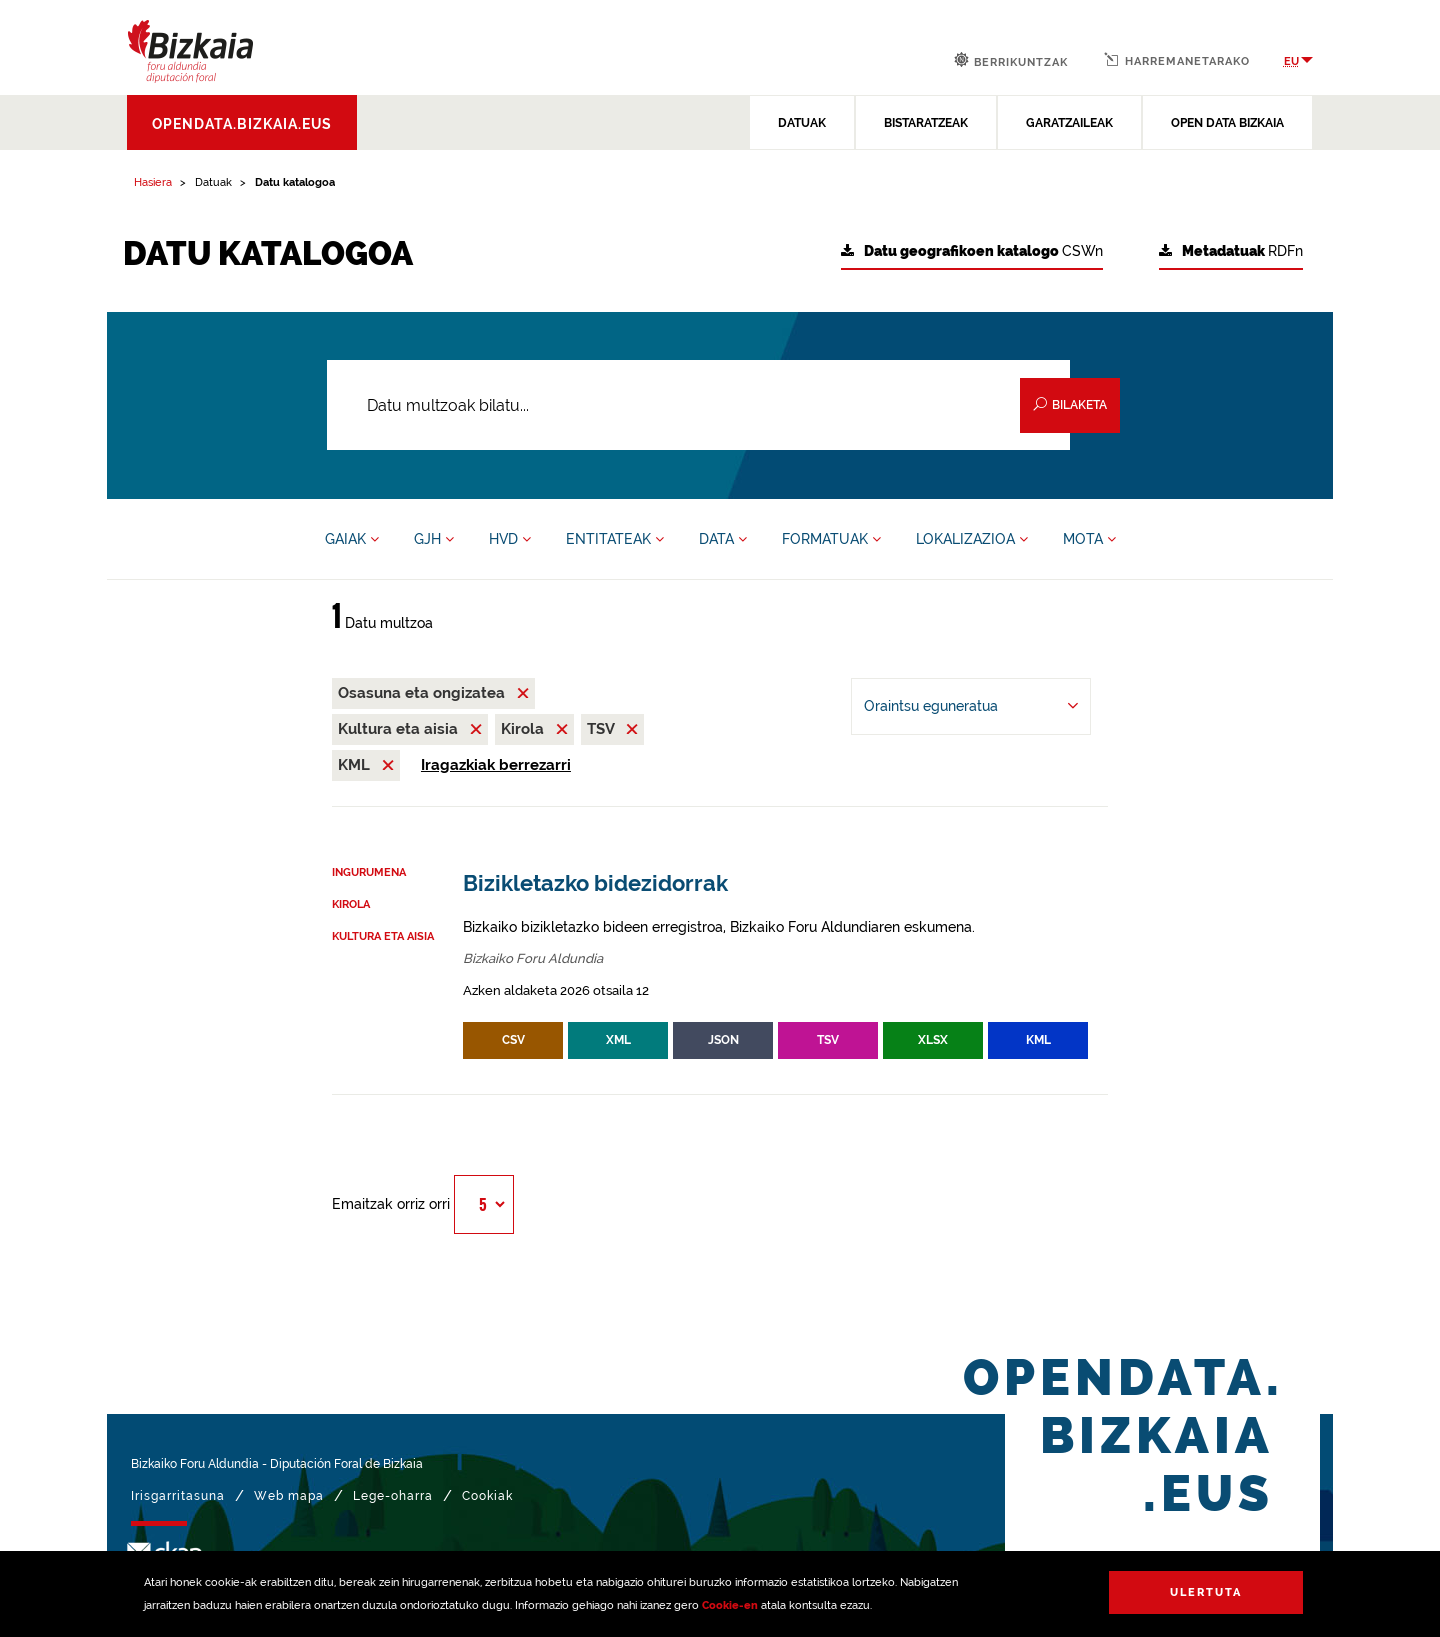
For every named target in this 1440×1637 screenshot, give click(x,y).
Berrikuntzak (1011, 60)
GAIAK (352, 539)
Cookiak (487, 1496)
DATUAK (802, 123)
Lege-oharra (393, 1496)
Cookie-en (730, 1605)
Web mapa (289, 1496)
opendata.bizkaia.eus (242, 124)
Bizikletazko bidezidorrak (595, 883)
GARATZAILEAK (1069, 123)
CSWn (972, 251)
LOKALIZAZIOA (972, 539)
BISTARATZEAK (926, 123)
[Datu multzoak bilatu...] (698, 405)
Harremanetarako (1177, 60)
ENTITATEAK (615, 539)
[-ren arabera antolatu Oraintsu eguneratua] (971, 706)
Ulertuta (1206, 1592)
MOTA (1089, 539)
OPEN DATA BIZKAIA (1227, 123)
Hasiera (153, 182)
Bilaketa (1070, 404)
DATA (723, 539)
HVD (510, 539)
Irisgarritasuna (178, 1496)
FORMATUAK (831, 539)
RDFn (1231, 251)
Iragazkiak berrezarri (496, 765)
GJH (434, 539)
